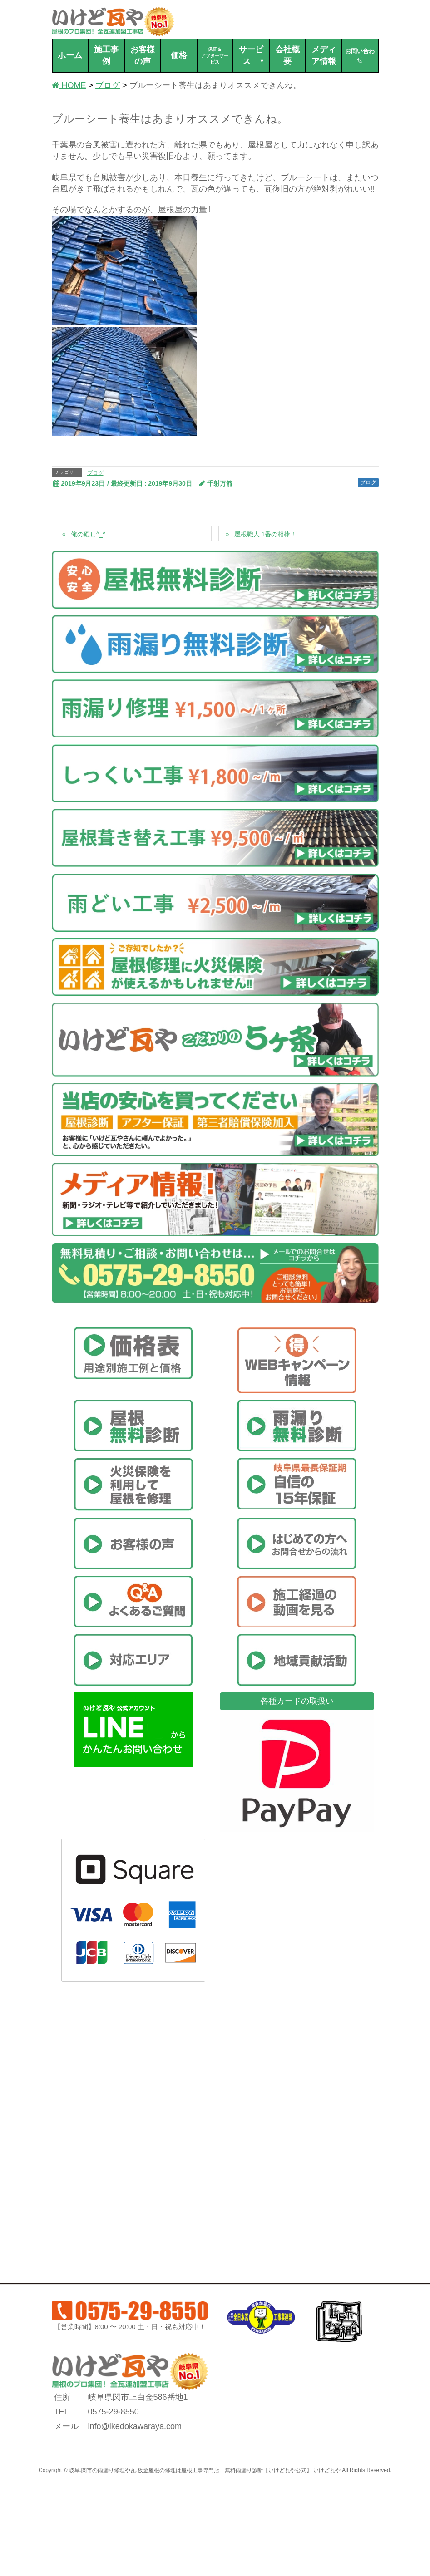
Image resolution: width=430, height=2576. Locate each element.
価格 (179, 55)
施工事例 (106, 55)
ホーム (70, 55)
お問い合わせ (360, 55)
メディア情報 (323, 55)
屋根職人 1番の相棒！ (265, 534)
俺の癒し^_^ (88, 534)
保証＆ (215, 56)
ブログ (95, 473)
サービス (251, 55)
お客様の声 (142, 55)
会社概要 (287, 55)
